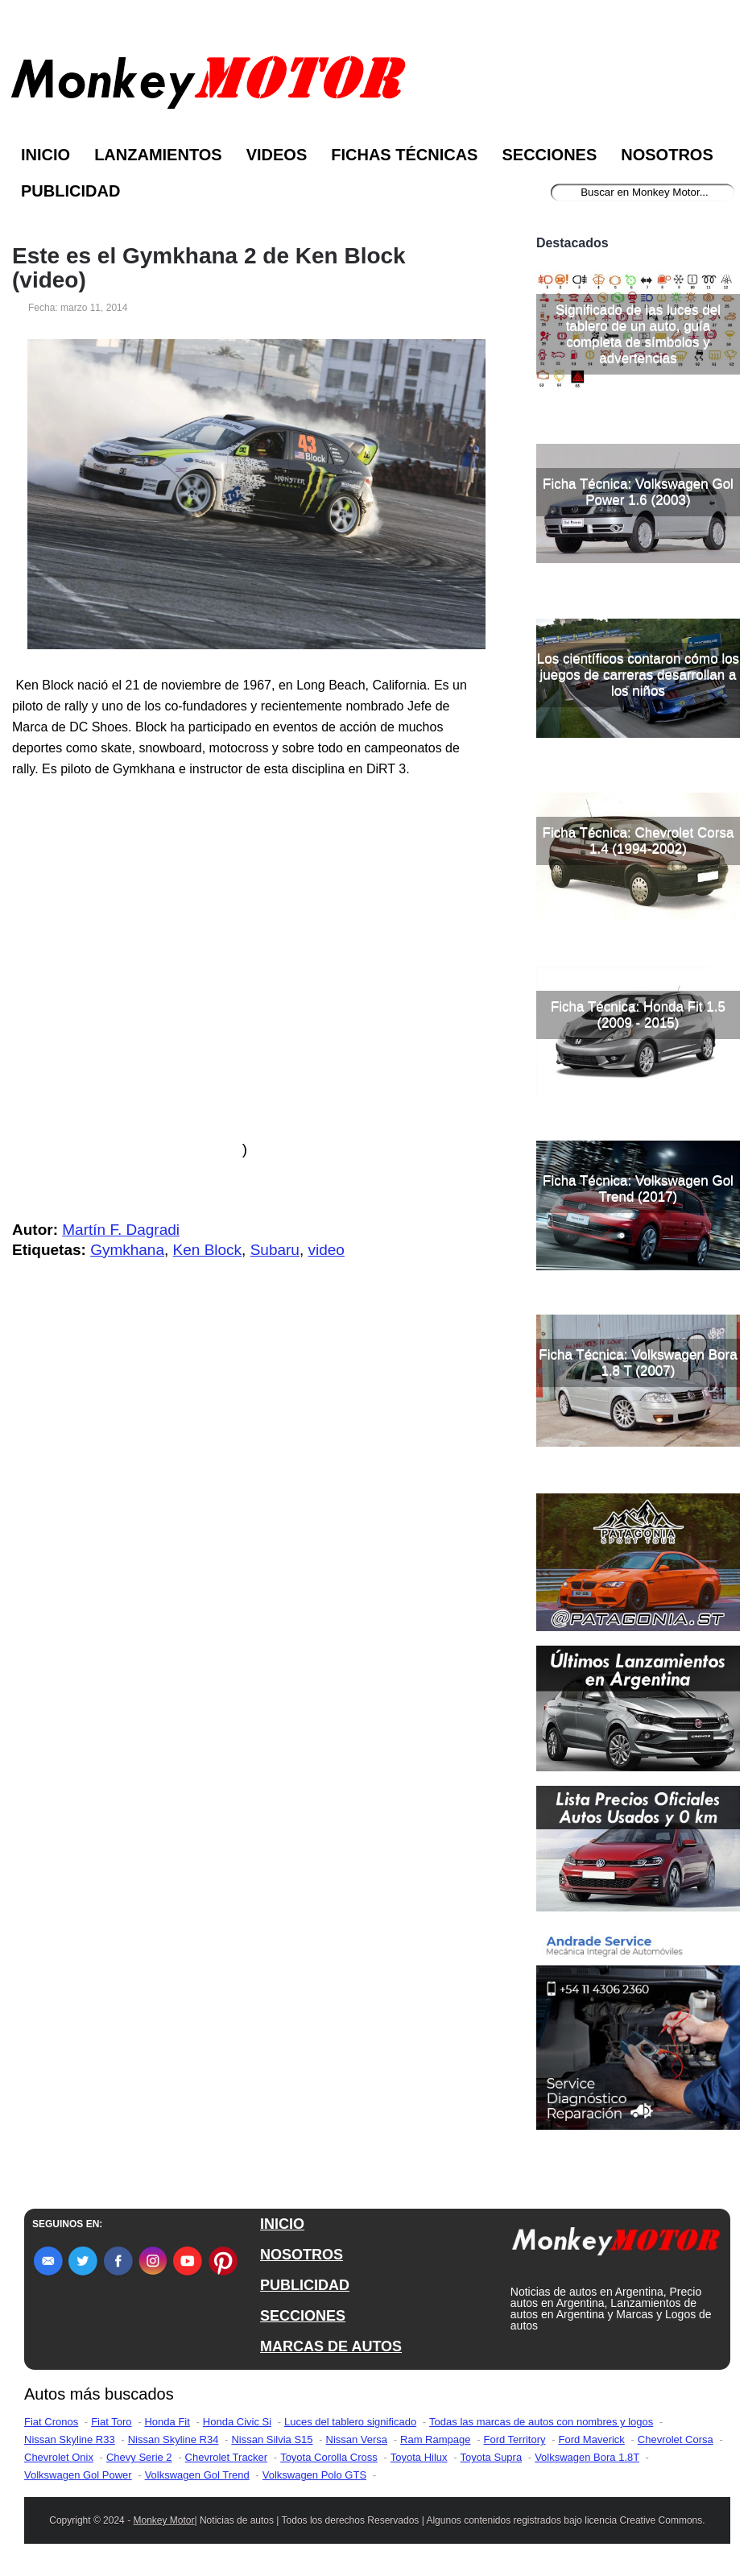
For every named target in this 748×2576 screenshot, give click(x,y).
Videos (277, 155)
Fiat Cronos (51, 2422)
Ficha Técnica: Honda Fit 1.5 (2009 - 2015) (638, 1014)
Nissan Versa (357, 2439)
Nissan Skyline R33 (69, 2439)
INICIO (282, 2224)
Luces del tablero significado (350, 2422)
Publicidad (70, 191)
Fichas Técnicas (404, 155)
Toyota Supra (492, 2457)
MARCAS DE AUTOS (331, 2346)
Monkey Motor (163, 2520)
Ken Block (207, 1249)
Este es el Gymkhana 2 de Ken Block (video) (209, 268)
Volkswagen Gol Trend (197, 2475)
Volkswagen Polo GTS (314, 2475)
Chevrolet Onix (58, 2457)
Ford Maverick (592, 2439)
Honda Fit (166, 2422)
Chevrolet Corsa (675, 2439)
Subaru (275, 1249)
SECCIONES (302, 2316)
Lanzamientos (158, 155)
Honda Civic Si (237, 2422)
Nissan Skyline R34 (173, 2439)
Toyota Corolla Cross (329, 2457)
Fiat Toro (111, 2422)
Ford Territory (514, 2439)
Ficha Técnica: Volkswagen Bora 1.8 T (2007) (638, 1362)
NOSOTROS (301, 2255)
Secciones (549, 155)
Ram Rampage (435, 2439)
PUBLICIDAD (304, 2285)
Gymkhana (127, 1249)
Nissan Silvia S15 (271, 2439)
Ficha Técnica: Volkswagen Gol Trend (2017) (638, 1188)
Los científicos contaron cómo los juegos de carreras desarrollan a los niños (638, 674)
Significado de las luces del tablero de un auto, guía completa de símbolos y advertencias (638, 334)
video (326, 1249)
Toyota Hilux (419, 2457)
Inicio (45, 155)
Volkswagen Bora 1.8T (587, 2457)
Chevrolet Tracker (226, 2457)
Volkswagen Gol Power (78, 2475)
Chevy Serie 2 (139, 2457)
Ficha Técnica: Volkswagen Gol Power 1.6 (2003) (638, 491)
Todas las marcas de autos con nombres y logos (541, 2422)
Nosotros (667, 155)
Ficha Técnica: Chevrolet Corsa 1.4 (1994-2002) (638, 840)
